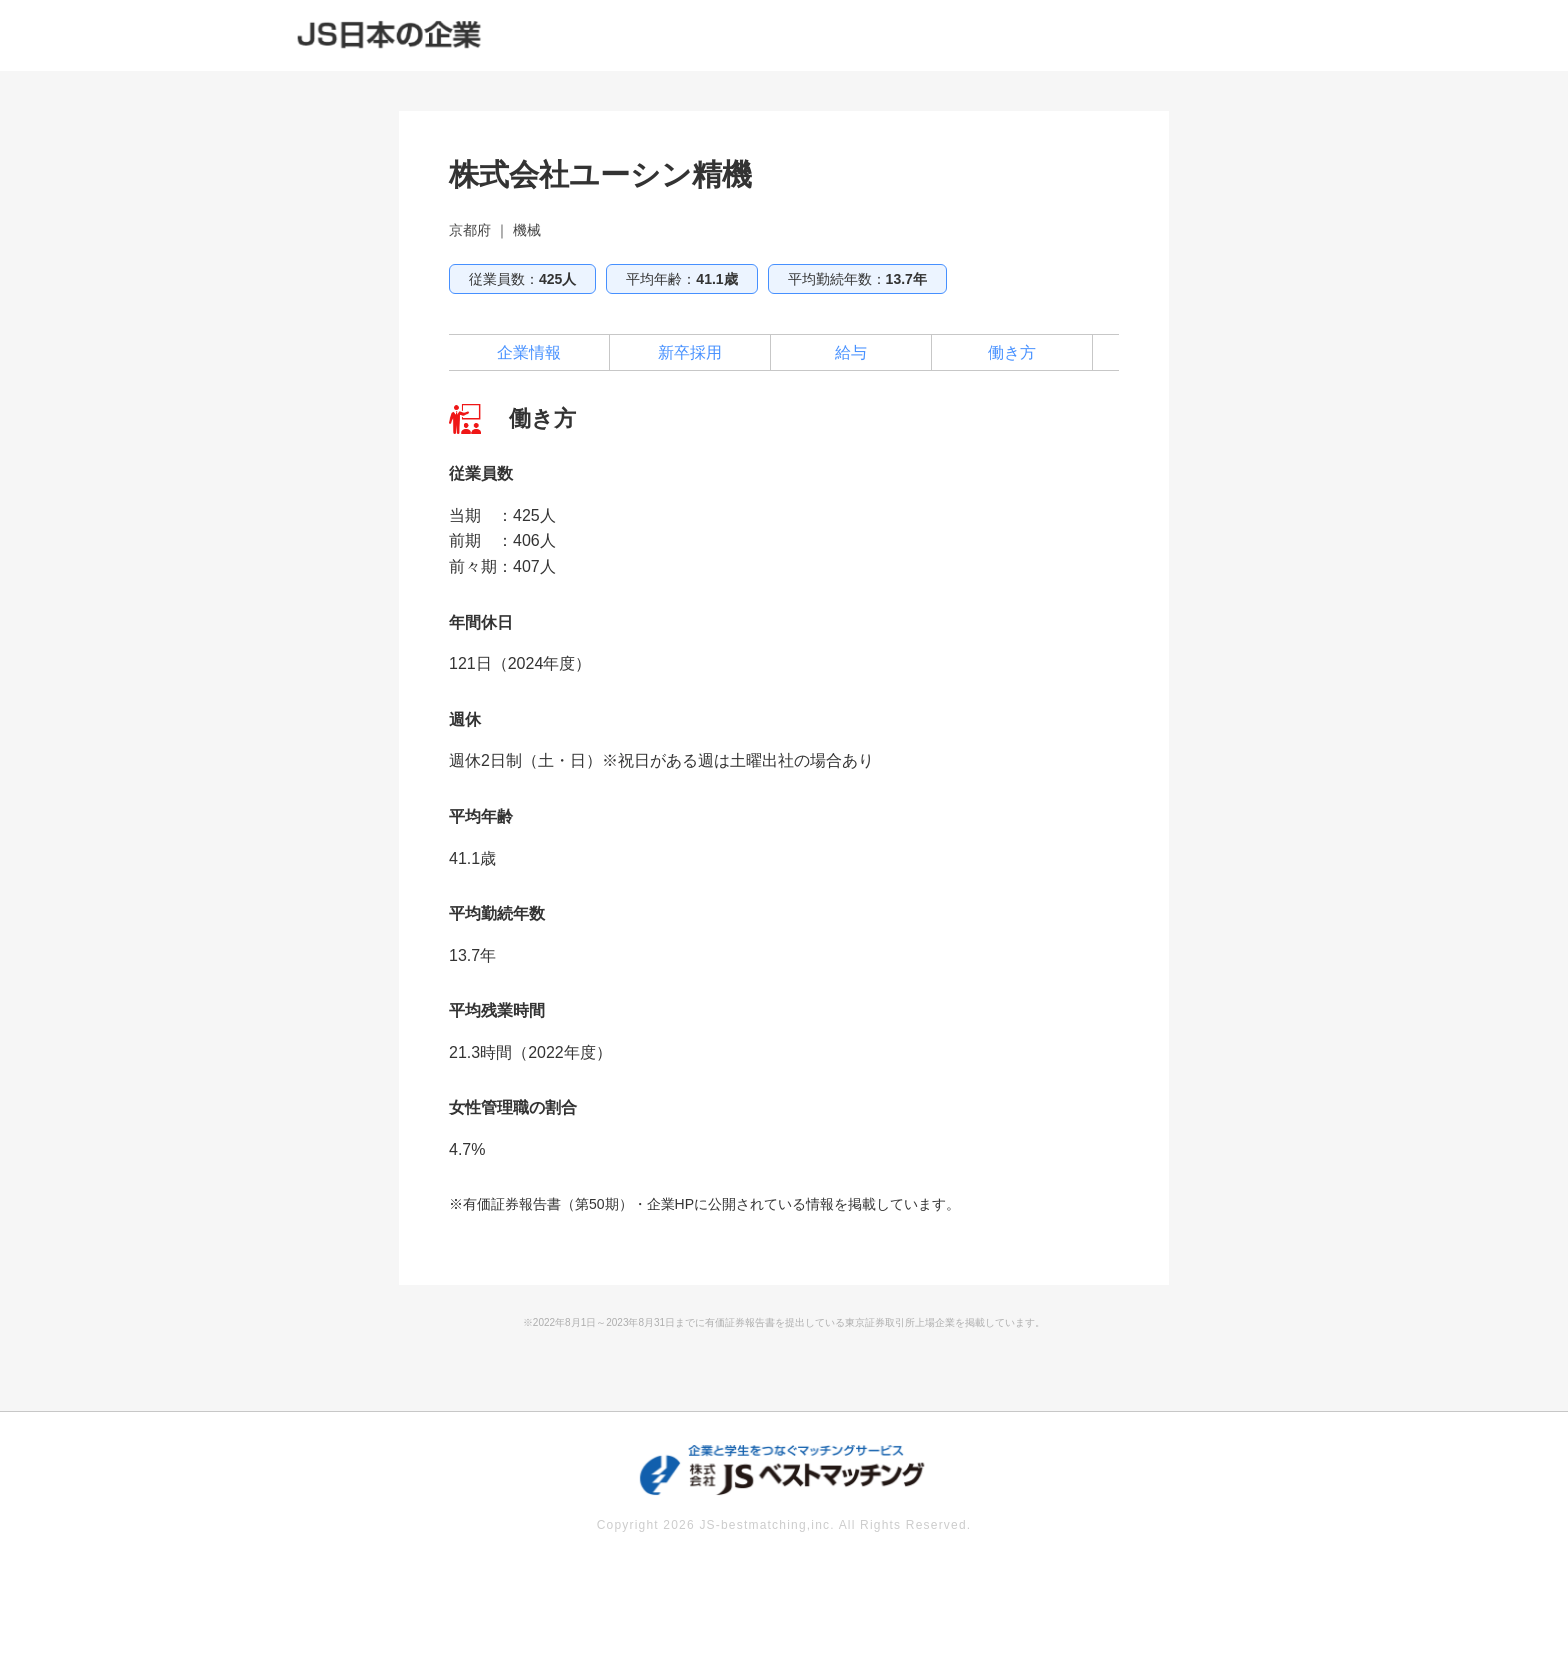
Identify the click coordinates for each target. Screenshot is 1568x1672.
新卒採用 (690, 352)
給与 (851, 352)
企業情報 (529, 352)
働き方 (1012, 352)
